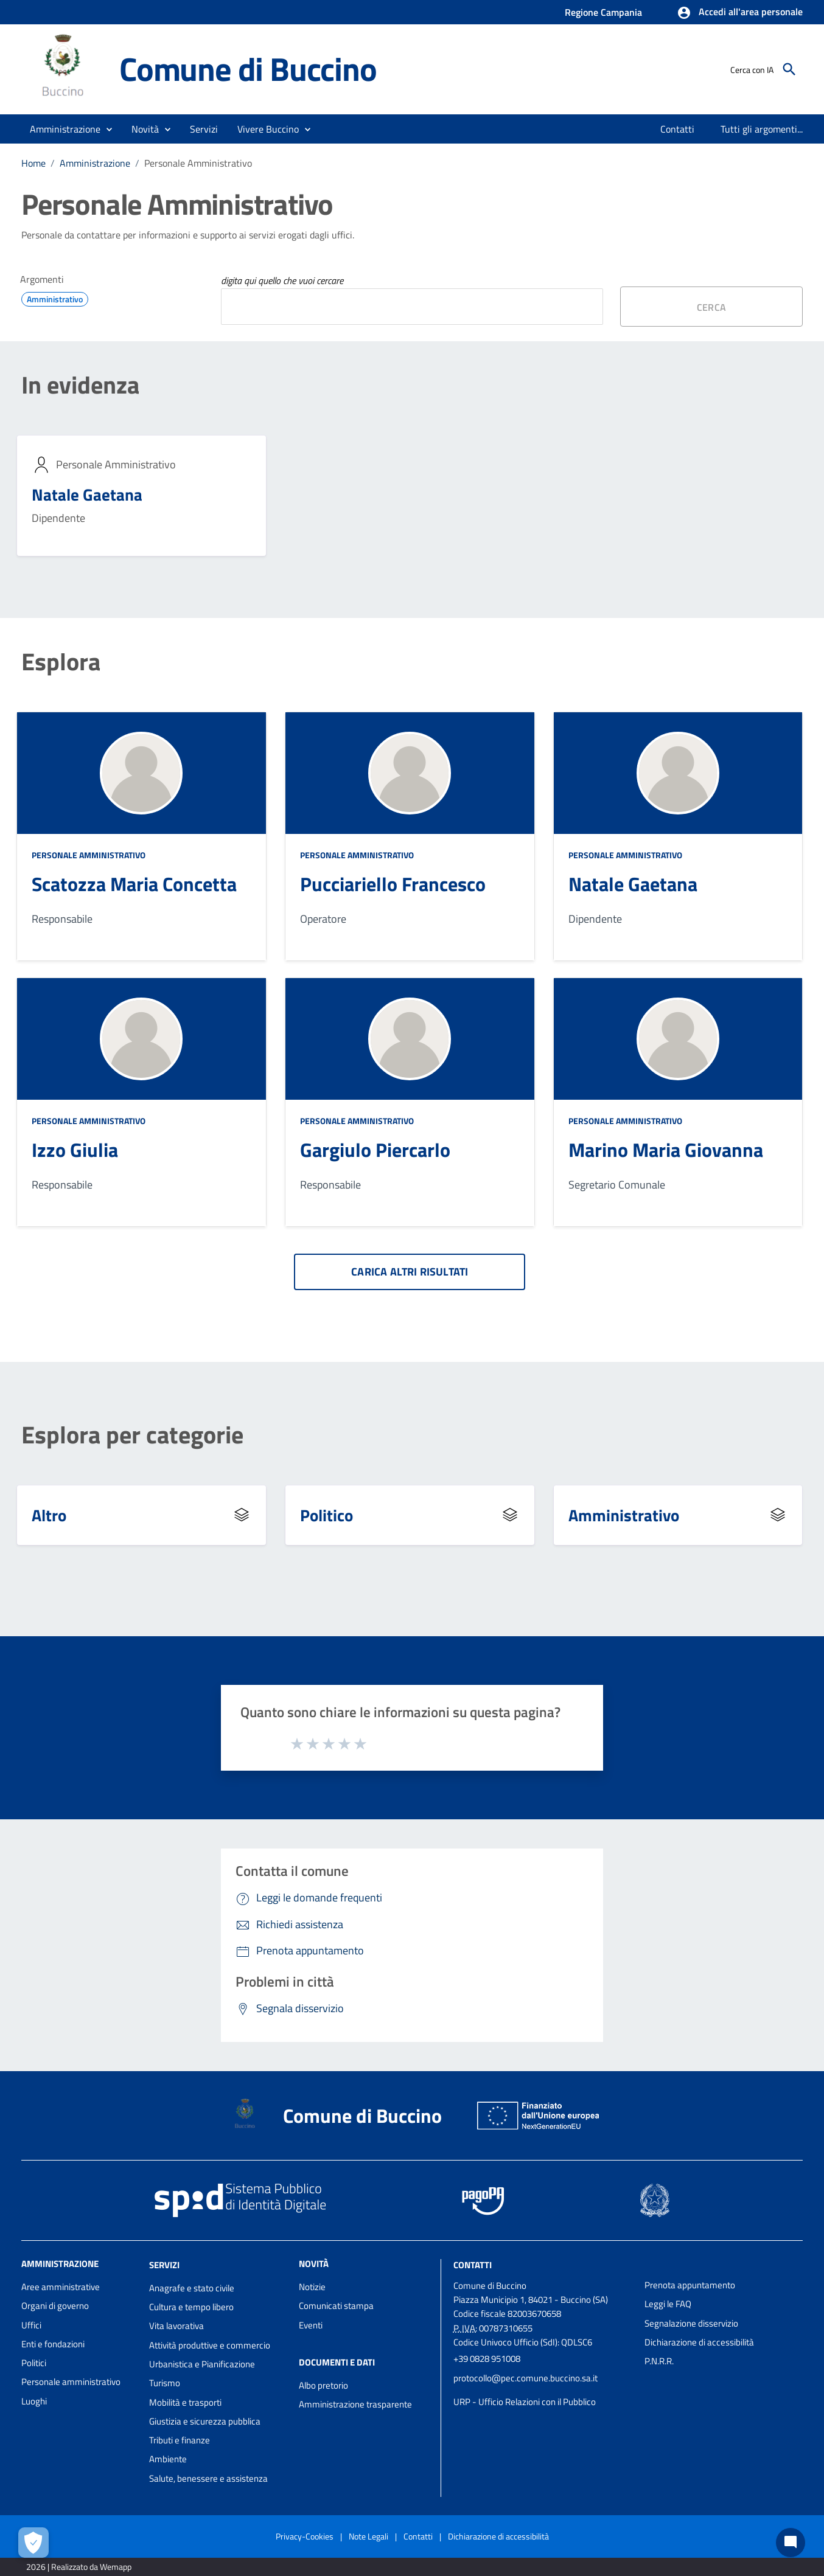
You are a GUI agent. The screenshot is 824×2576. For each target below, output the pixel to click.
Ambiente (168, 2459)
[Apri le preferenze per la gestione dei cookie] (33, 2542)
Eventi (311, 2325)
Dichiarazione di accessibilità (699, 2342)
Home (33, 163)
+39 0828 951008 (486, 2359)
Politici (33, 2363)
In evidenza (80, 385)
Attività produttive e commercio (209, 2345)
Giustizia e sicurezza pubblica (204, 2421)
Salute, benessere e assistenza (208, 2478)
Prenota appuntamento (689, 2285)
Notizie (312, 2287)
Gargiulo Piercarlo (375, 1149)
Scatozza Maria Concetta (134, 883)
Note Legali (368, 2536)
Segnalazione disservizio (691, 2323)
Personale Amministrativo (198, 163)
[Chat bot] (790, 2542)
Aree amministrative (60, 2287)
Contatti (472, 2265)
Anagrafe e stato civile (191, 2288)
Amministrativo (623, 1514)
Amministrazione (95, 163)
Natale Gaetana (87, 494)
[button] (740, 12)
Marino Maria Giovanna (665, 1149)
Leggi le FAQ (667, 2304)
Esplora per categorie (132, 1434)
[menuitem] (677, 129)
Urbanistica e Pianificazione (202, 2364)
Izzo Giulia (75, 1149)
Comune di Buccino (248, 69)
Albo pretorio (323, 2385)
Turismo (164, 2383)
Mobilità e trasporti (185, 2402)
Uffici (31, 2325)
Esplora (60, 661)
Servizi (164, 2265)
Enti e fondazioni (53, 2344)
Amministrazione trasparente (355, 2404)
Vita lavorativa (176, 2326)
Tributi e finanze (179, 2440)
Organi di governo (55, 2306)
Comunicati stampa (336, 2306)
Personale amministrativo (70, 2382)
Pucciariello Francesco (393, 883)
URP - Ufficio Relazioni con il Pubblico (524, 2402)
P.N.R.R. (659, 2361)
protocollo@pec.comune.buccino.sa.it (525, 2378)
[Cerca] (789, 69)
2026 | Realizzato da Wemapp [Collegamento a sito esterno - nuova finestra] (78, 2566)
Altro (49, 1514)
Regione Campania (603, 12)
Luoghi (34, 2401)
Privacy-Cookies (304, 2536)
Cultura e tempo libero (191, 2307)
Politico (326, 1514)
